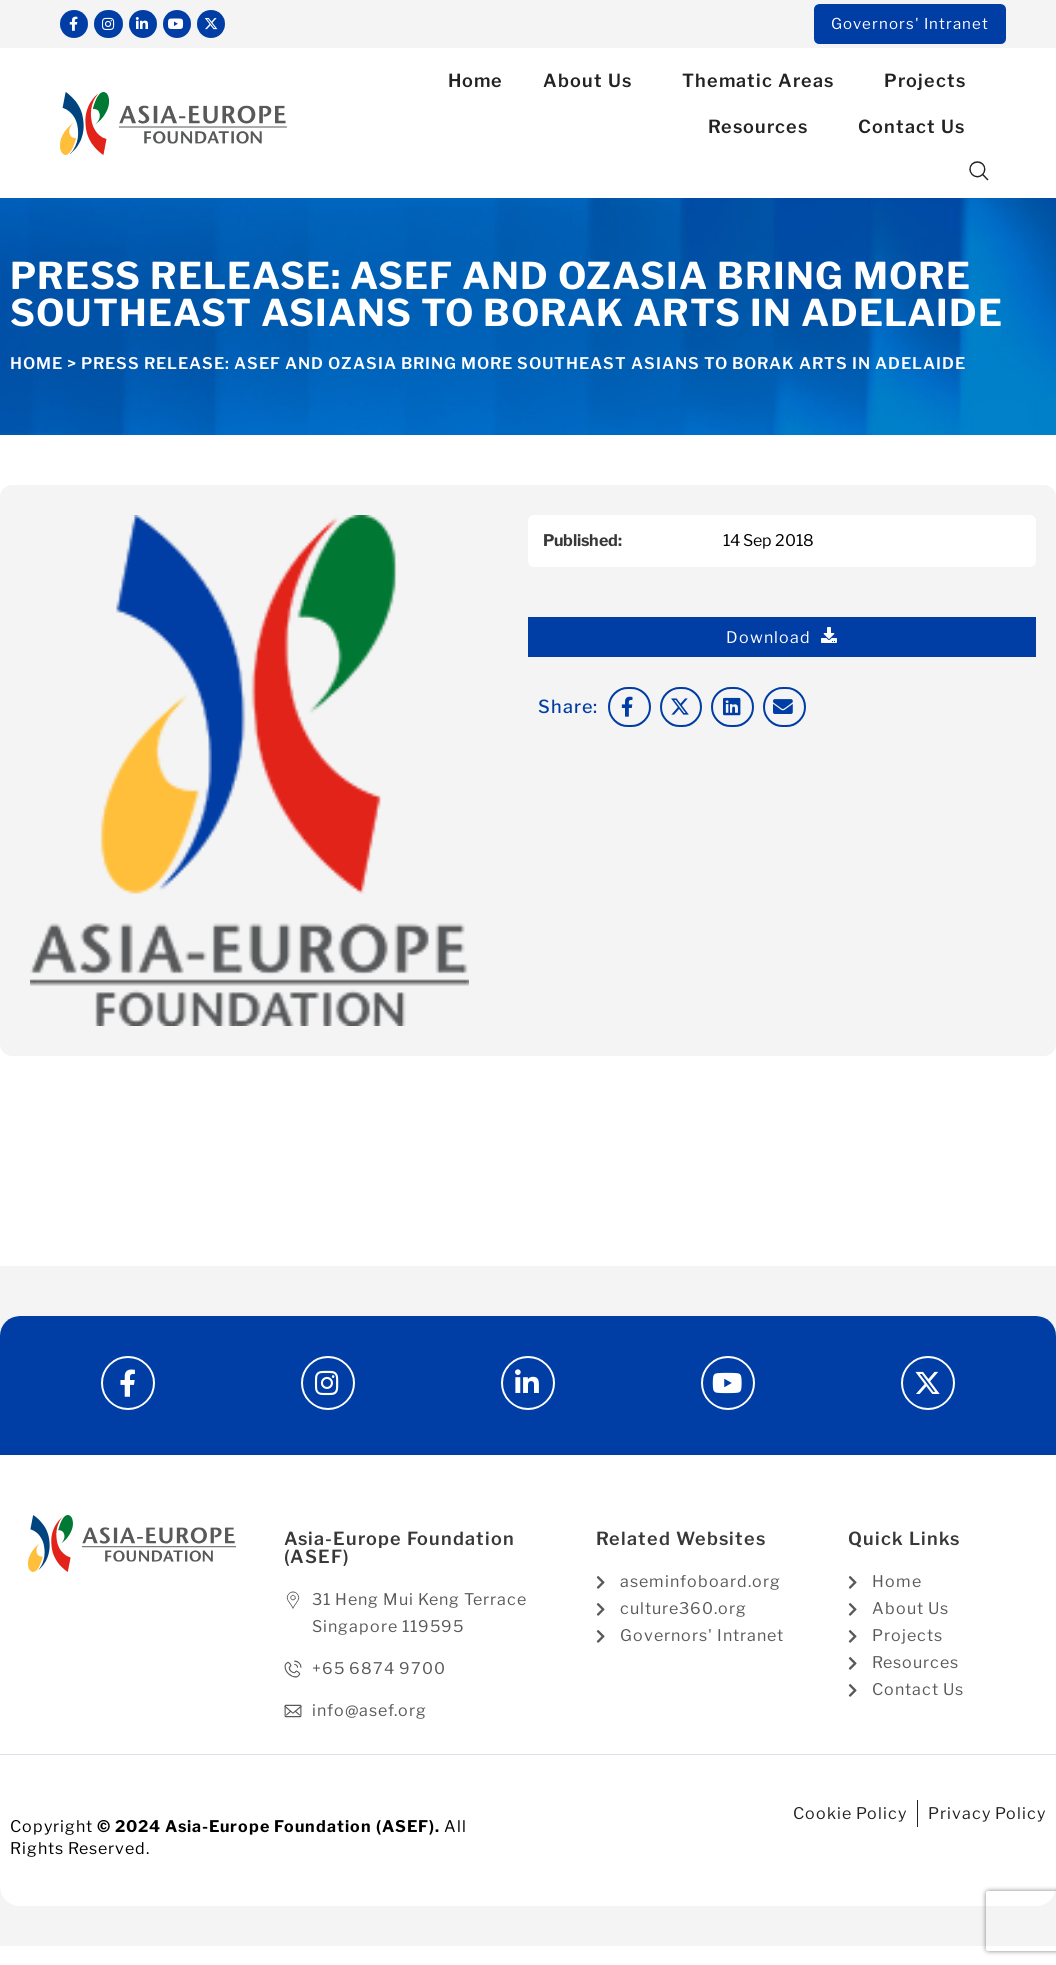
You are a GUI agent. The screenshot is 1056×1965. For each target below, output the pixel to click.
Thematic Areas (763, 84)
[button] (979, 175)
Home (475, 84)
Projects (930, 84)
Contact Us (916, 130)
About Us (592, 84)
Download (782, 641)
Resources (763, 130)
